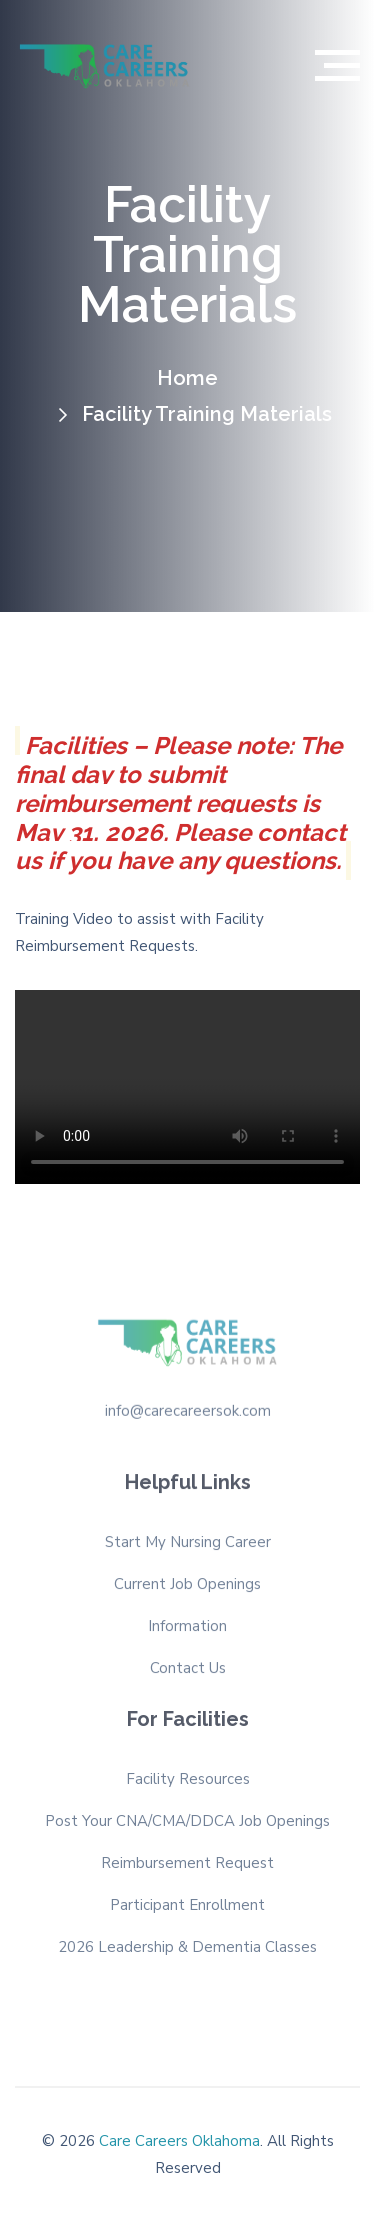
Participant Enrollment (187, 1901)
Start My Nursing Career (188, 1546)
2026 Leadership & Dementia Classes (187, 1943)
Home (187, 378)
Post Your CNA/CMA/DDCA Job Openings (187, 1817)
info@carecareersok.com (188, 1407)
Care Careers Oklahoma (179, 2141)
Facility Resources (188, 1775)
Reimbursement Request (187, 1859)
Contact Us (188, 1672)
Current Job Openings (187, 1588)
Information (187, 1630)
